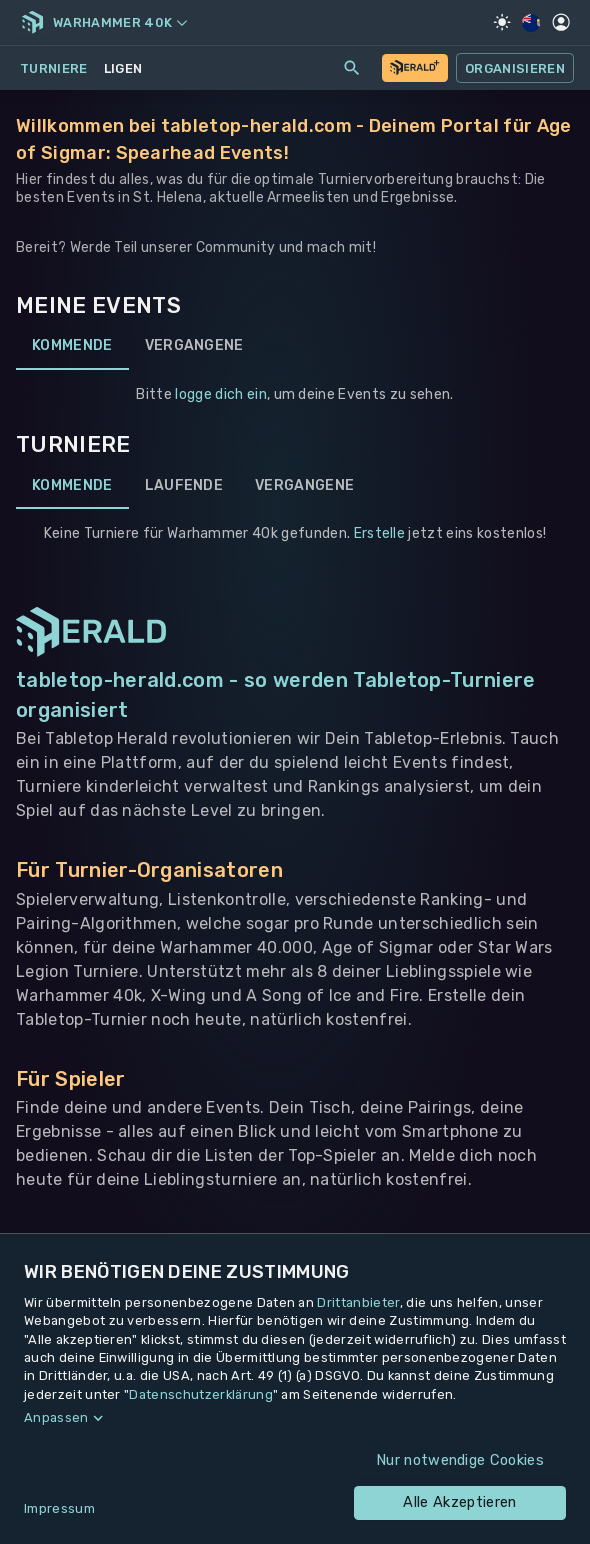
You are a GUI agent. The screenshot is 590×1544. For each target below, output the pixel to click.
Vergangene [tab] (194, 346)
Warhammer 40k (120, 22)
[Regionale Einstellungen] (531, 23)
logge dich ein (220, 394)
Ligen (123, 68)
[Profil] (561, 22)
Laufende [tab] (184, 485)
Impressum (59, 1508)
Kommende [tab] (72, 346)
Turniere (54, 68)
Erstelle (380, 533)
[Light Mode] (502, 22)
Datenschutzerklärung (200, 1394)
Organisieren (515, 68)
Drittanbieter (358, 1302)
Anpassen (56, 1417)
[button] (295, 1418)
